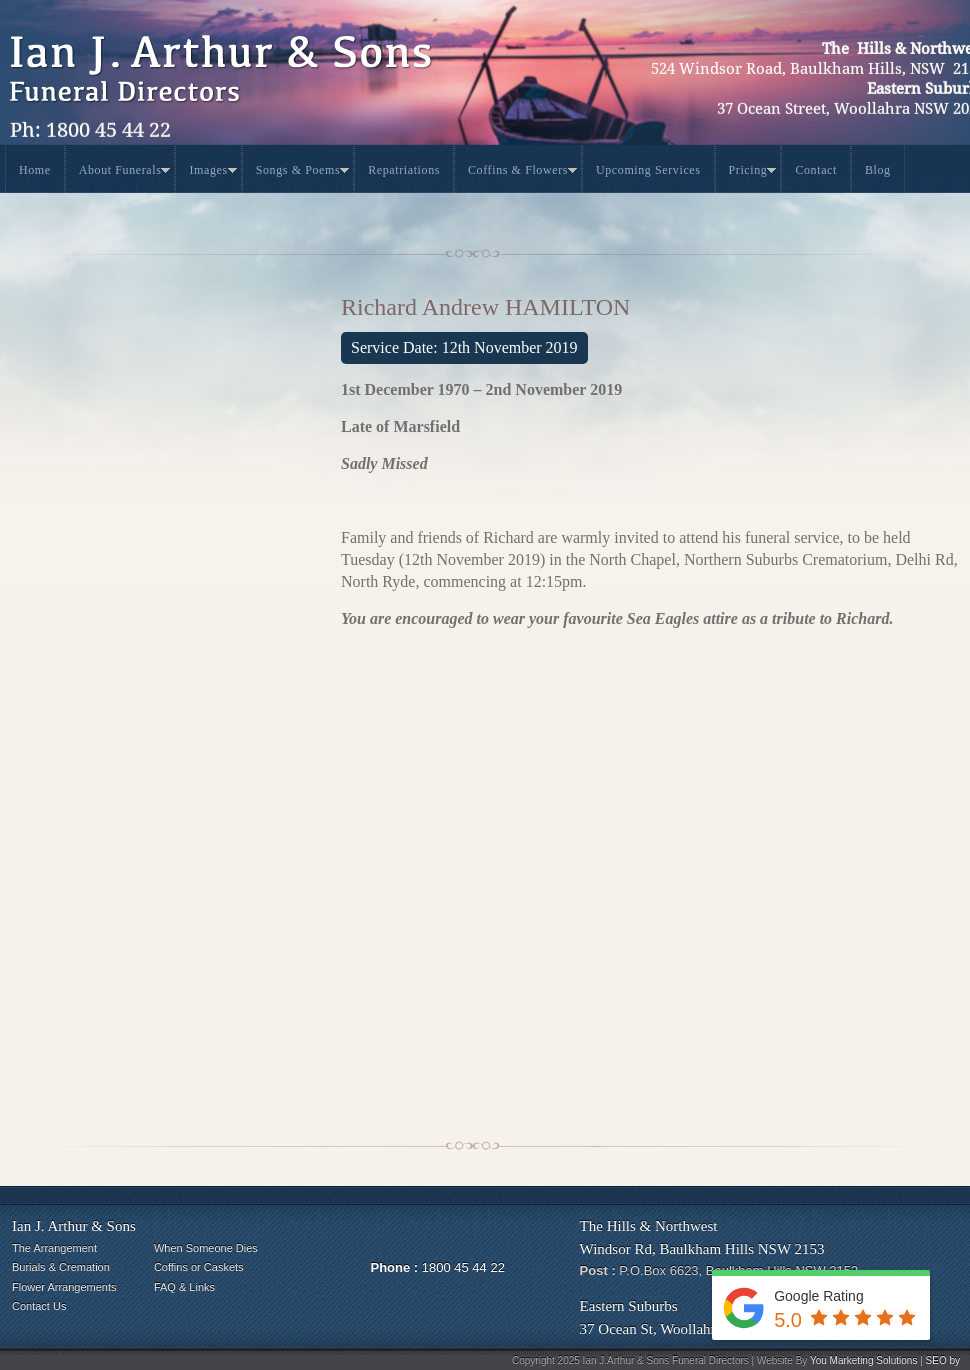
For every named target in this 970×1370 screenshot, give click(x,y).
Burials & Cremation (61, 1267)
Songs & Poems (302, 173)
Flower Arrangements (64, 1287)
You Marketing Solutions (863, 1360)
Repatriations (404, 170)
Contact (816, 170)
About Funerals (125, 173)
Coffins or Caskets (199, 1267)
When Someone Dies (206, 1248)
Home (35, 170)
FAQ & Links (184, 1287)
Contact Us (39, 1306)
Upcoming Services (648, 170)
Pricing (753, 173)
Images (212, 173)
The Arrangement (54, 1248)
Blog (878, 170)
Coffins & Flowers (522, 173)
